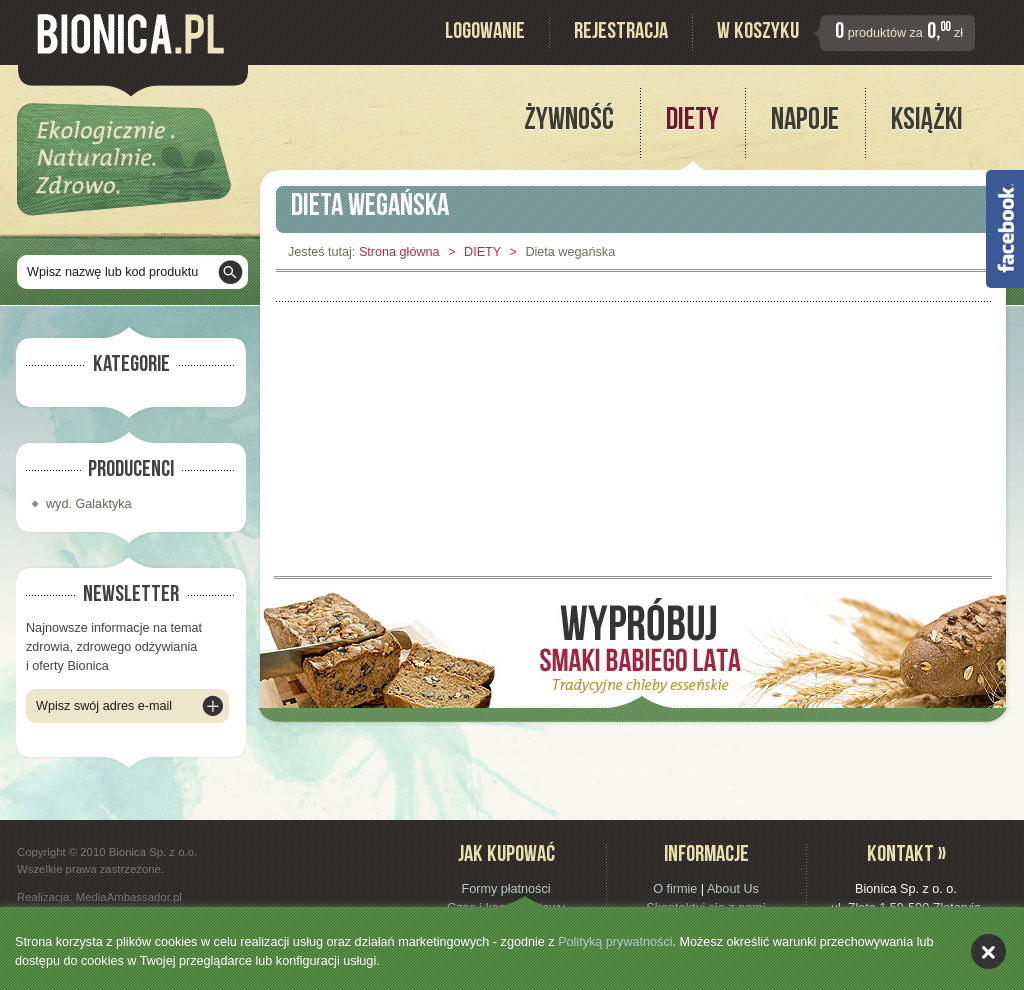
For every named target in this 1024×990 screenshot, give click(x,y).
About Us (733, 889)
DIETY (482, 252)
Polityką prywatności (615, 942)
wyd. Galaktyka (89, 504)
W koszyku (758, 33)
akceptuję (988, 951)
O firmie (675, 889)
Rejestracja (621, 33)
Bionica (130, 34)
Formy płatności (505, 889)
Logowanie (485, 33)
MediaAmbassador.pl (129, 897)
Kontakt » (906, 856)
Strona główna (399, 252)
